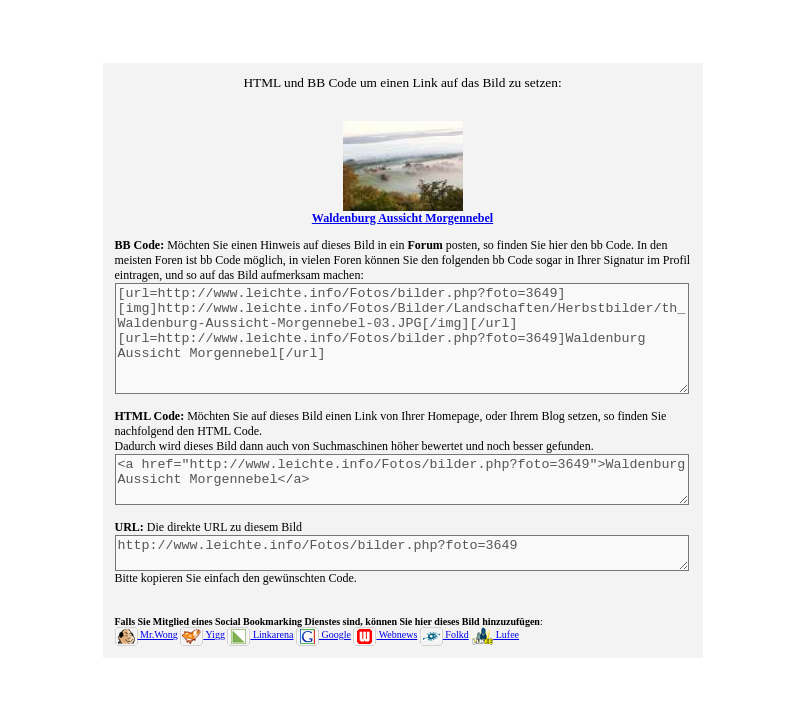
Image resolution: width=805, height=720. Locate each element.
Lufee (495, 652)
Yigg (202, 652)
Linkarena (260, 652)
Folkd (444, 652)
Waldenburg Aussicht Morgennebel (402, 200)
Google (323, 652)
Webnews (385, 652)
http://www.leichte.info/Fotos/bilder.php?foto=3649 (402, 568)
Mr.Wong (146, 652)
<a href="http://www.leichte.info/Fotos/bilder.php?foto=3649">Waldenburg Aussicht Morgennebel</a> (402, 487)
